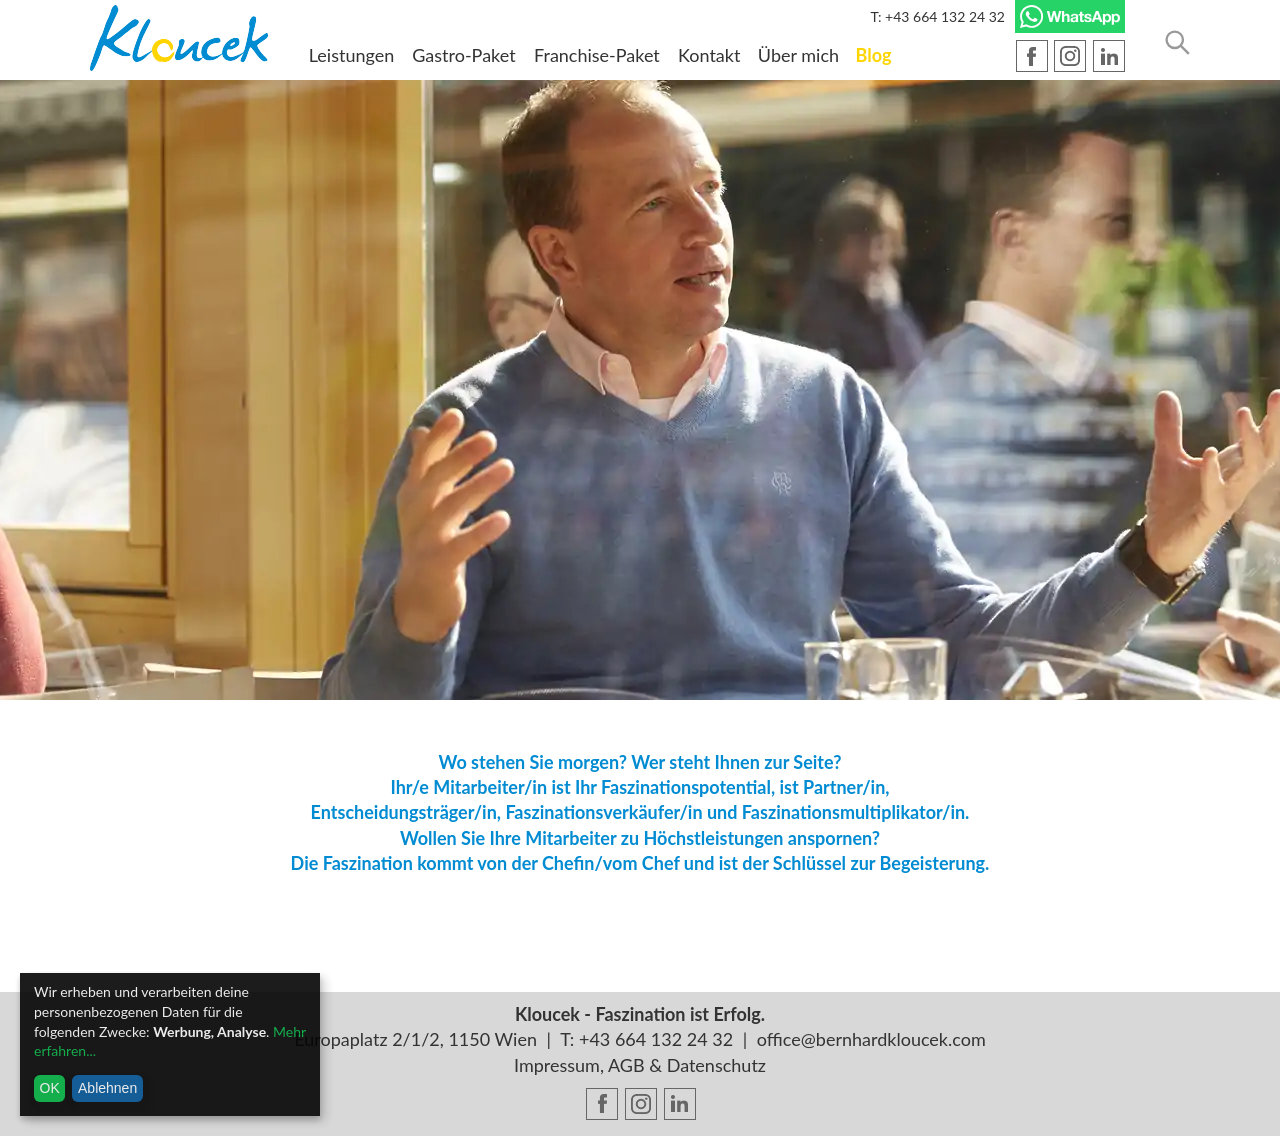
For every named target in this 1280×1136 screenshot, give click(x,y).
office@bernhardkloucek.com (871, 1039)
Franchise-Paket (597, 55)
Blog (874, 55)
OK (50, 1088)
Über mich (798, 55)
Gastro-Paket (463, 55)
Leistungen (352, 55)
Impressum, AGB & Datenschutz (640, 1065)
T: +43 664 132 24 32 (937, 16)
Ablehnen (107, 1088)
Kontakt (709, 55)
